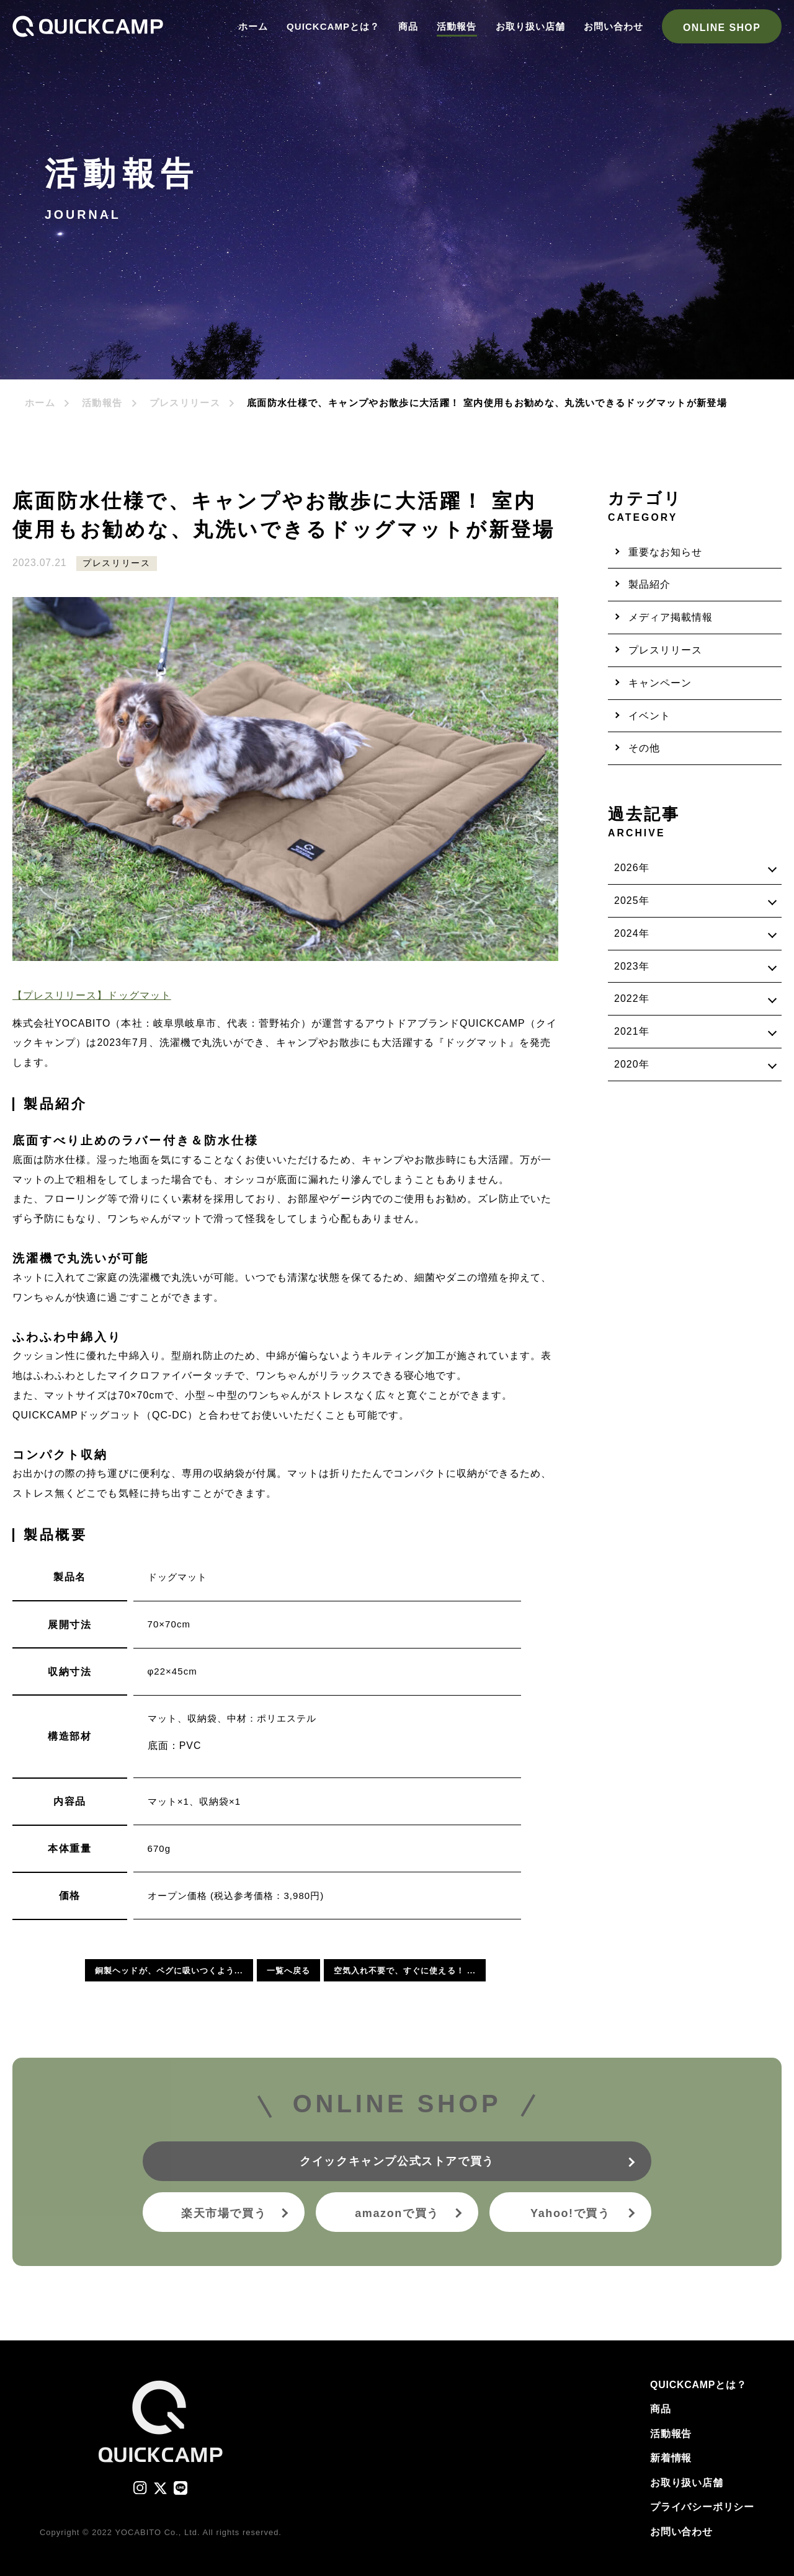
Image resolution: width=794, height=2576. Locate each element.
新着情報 (671, 2458)
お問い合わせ (613, 26)
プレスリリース (184, 403)
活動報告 (456, 26)
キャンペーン (660, 683)
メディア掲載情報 (670, 617)
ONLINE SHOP (722, 27)
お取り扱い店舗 (530, 26)
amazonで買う (397, 2213)
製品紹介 (649, 584)
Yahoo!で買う (570, 2213)
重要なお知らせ (665, 552)
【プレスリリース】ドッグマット (91, 995)
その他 (644, 748)
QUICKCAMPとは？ (333, 26)
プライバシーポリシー (702, 2507)
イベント (649, 715)
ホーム (253, 26)
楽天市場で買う (223, 2213)
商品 (408, 26)
